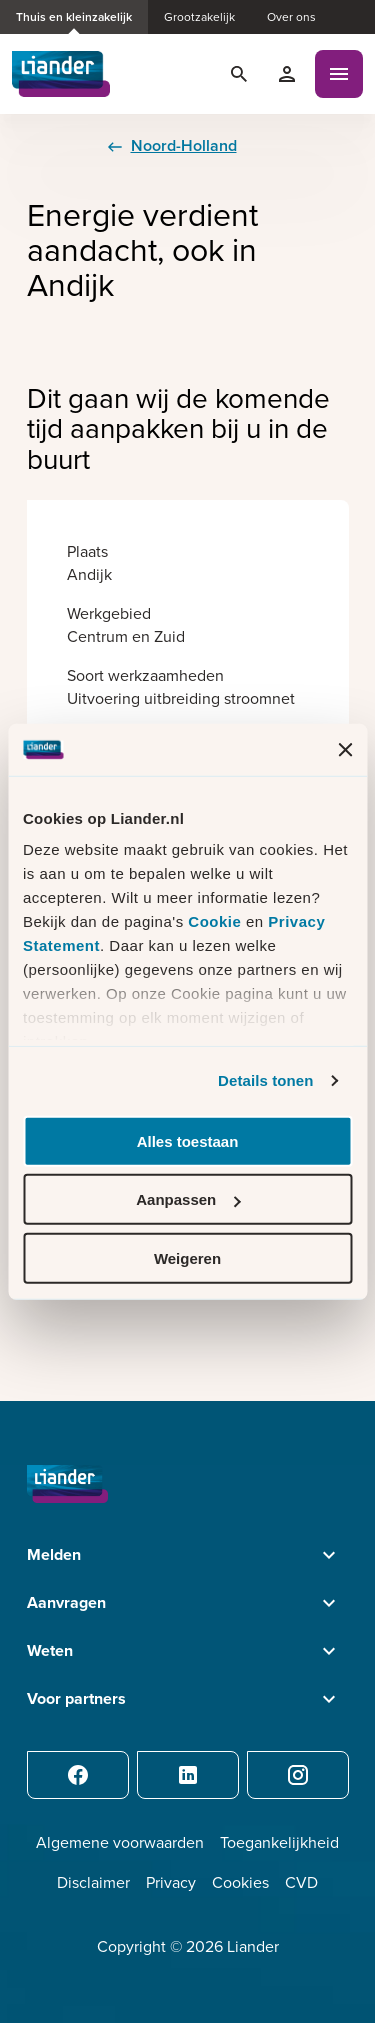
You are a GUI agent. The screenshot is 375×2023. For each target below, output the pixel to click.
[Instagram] (298, 1775)
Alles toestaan (188, 1141)
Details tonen (265, 1080)
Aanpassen (188, 1199)
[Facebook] (78, 1775)
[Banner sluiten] (345, 749)
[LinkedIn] (188, 1775)
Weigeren (187, 1258)
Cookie (217, 921)
